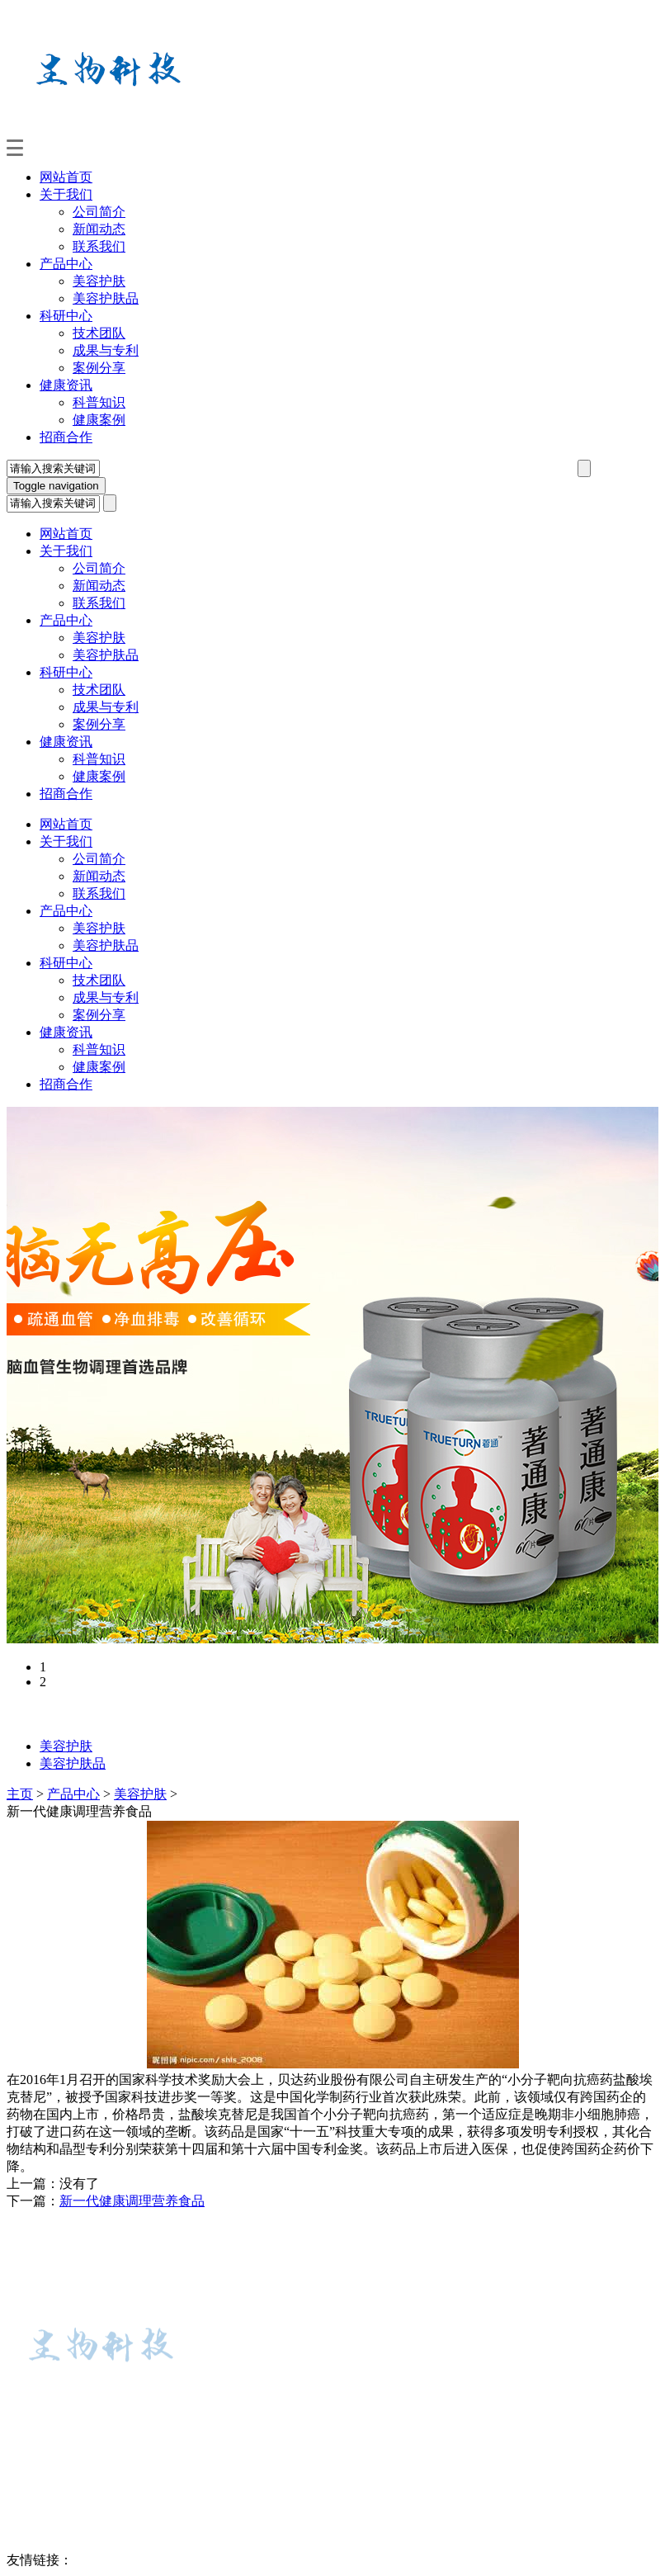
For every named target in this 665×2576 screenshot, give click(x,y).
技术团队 (99, 333)
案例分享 (99, 368)
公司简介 (99, 212)
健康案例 (99, 420)
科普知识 (99, 402)
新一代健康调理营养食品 (132, 2201)
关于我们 (66, 194)
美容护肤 (99, 281)
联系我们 (99, 246)
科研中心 (66, 316)
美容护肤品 (106, 298)
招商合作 (66, 437)
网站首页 (66, 177)
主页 (20, 1794)
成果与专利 (106, 350)
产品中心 (66, 264)
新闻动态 (99, 229)
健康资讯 (66, 385)
